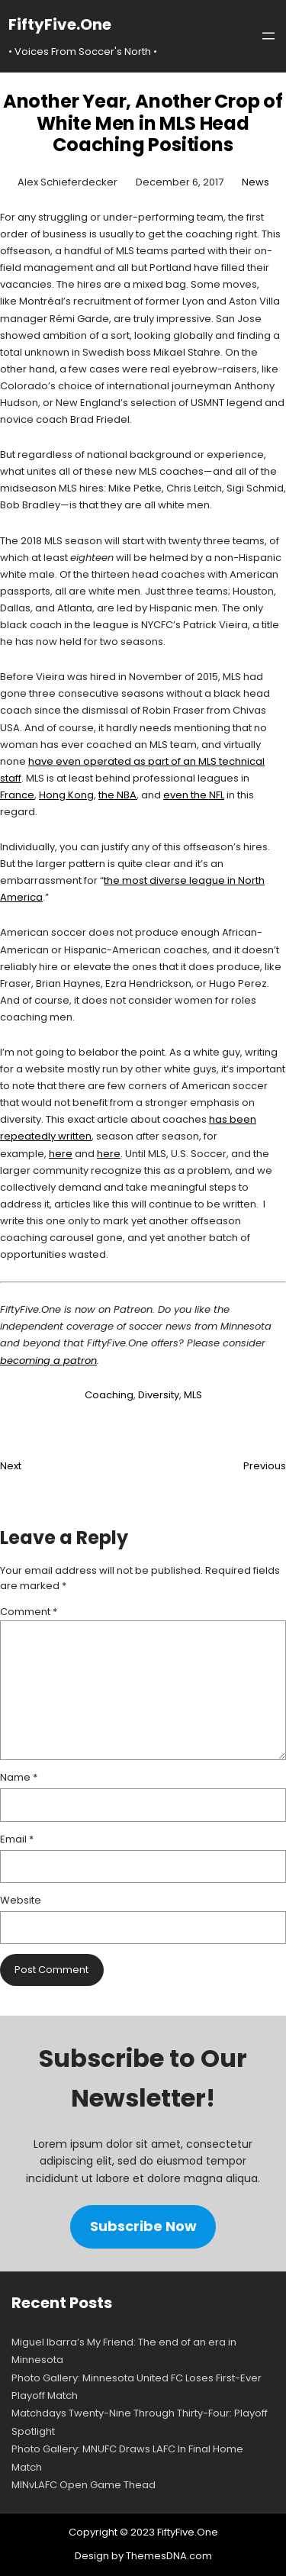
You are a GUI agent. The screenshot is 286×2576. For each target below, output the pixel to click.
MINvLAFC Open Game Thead (83, 2485)
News (255, 182)
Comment (28, 1611)
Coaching (109, 1395)
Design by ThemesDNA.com (143, 2556)
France (17, 795)
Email (17, 1839)
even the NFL (193, 795)
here (60, 1153)
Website (20, 1900)
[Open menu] (268, 36)
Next (10, 1466)
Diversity (158, 1395)
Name (18, 1777)
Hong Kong (66, 795)
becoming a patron (48, 1360)
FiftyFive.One (59, 24)
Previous (264, 1466)
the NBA (117, 795)
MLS (193, 1395)
